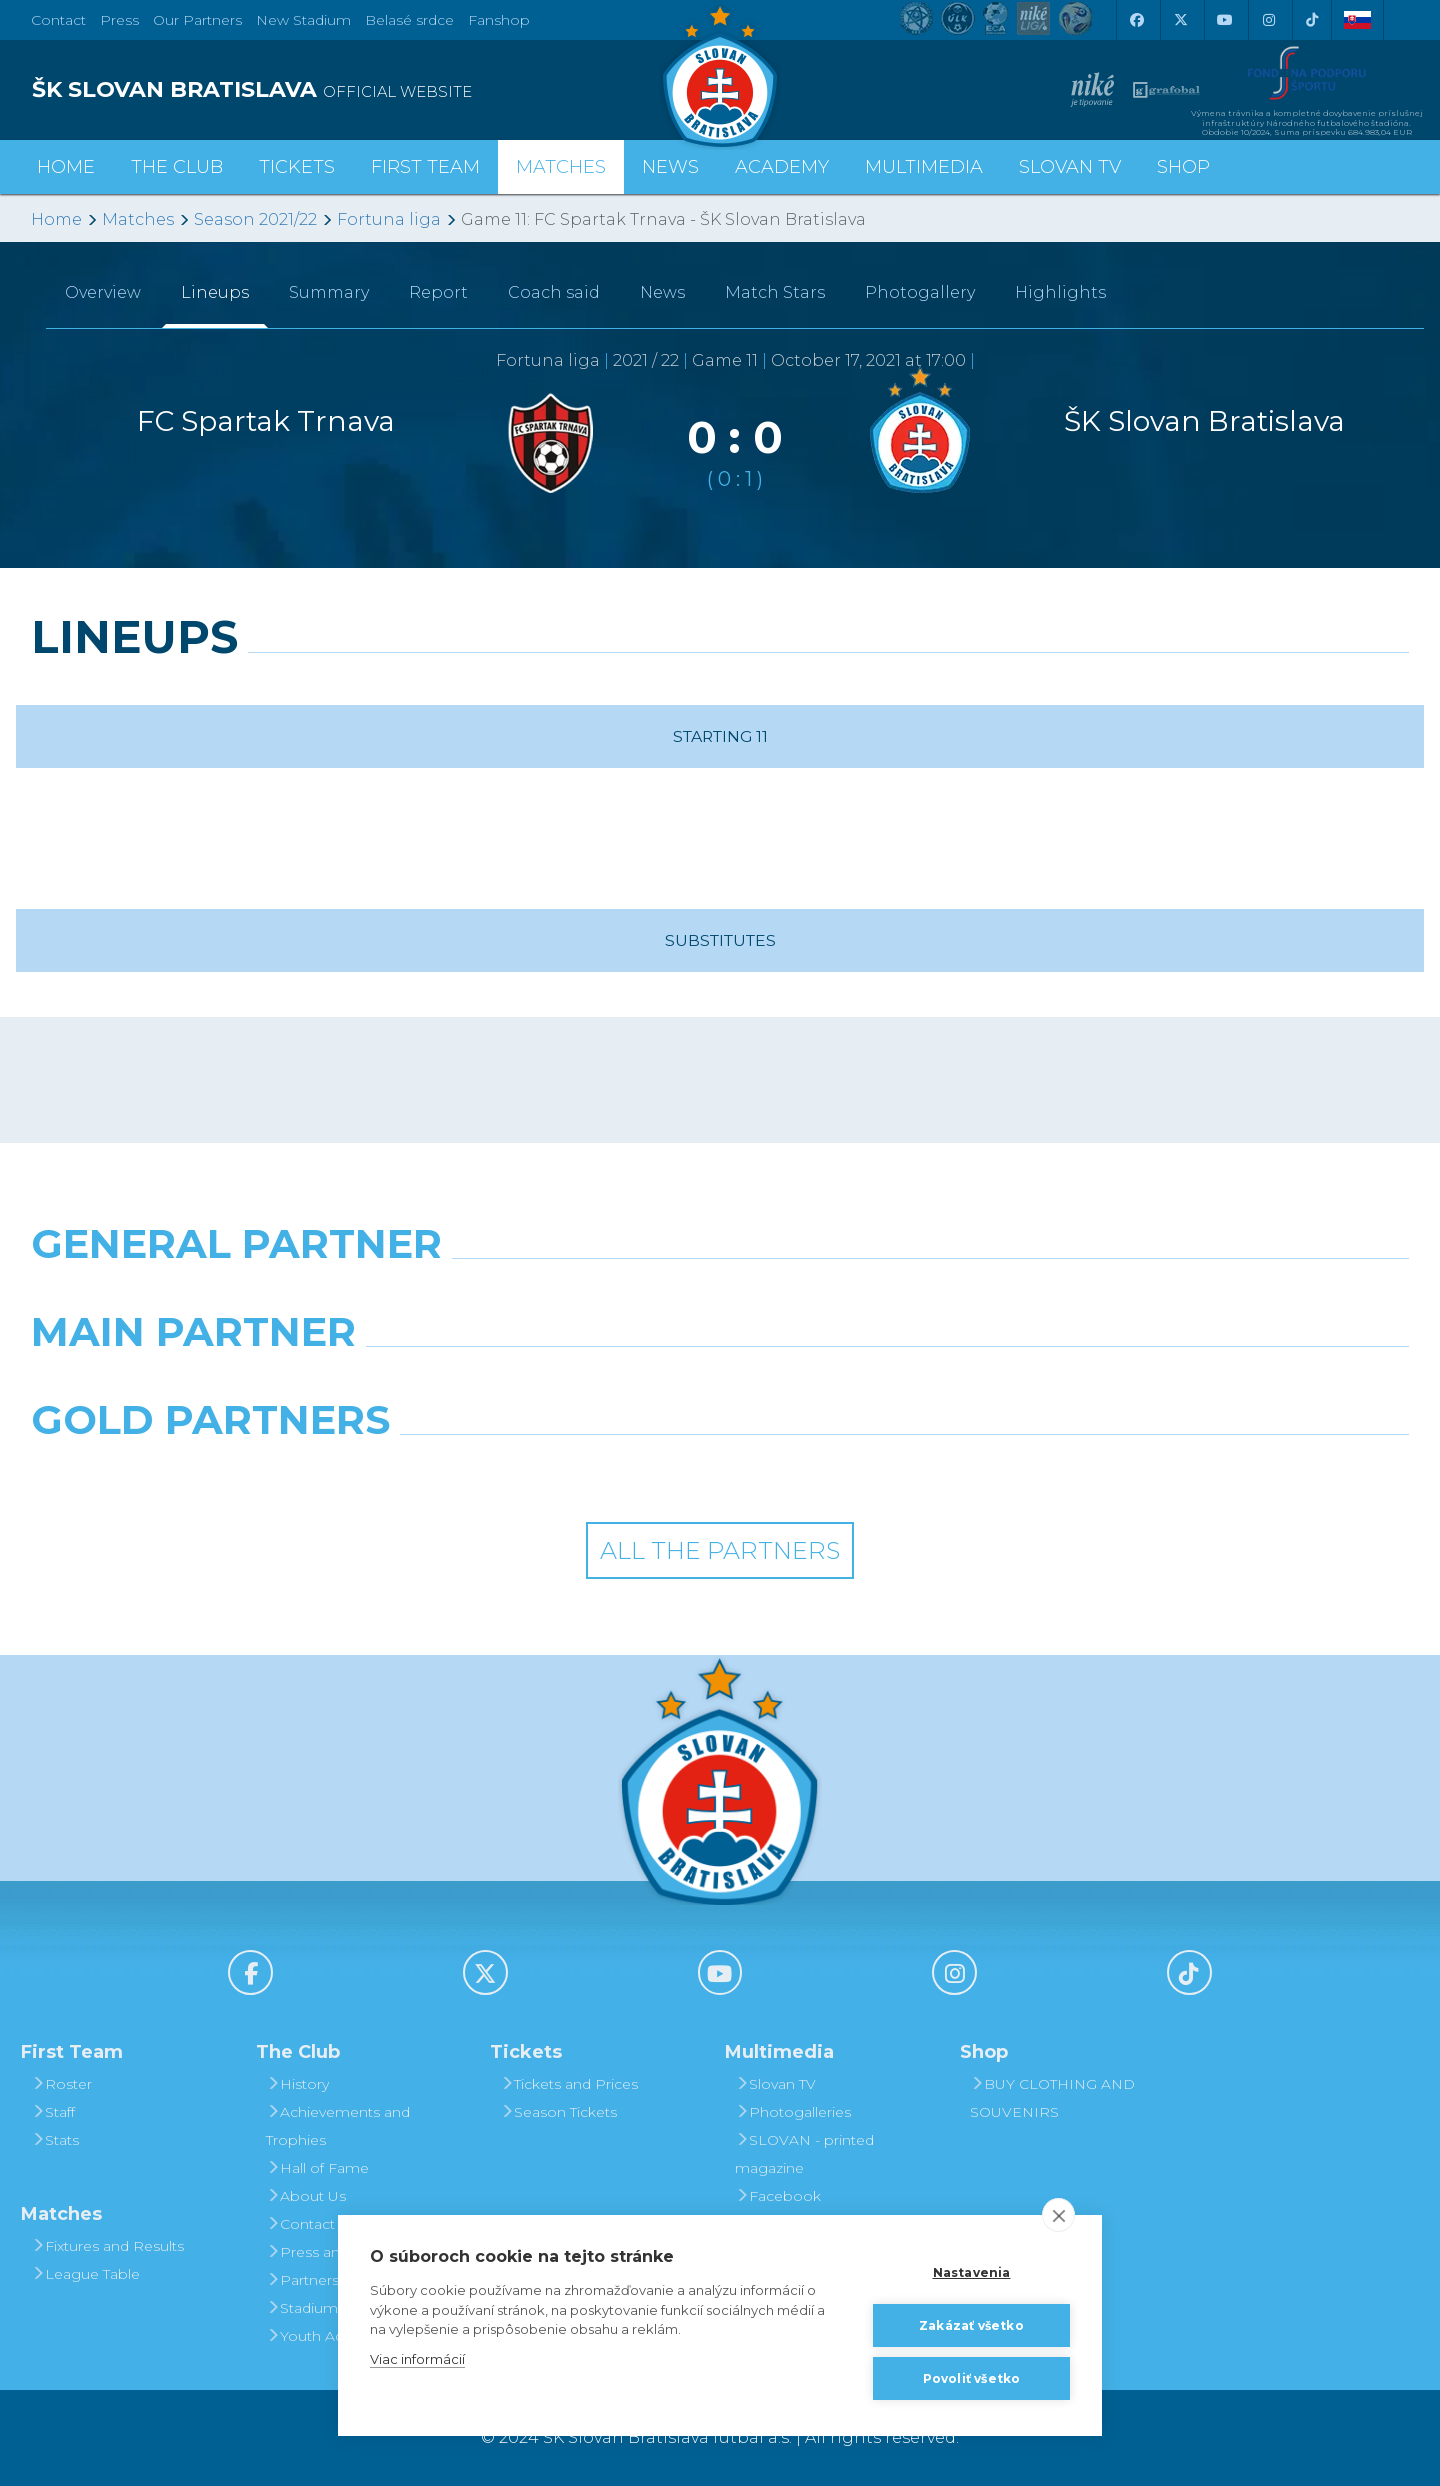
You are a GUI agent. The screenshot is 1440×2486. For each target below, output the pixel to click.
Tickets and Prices (569, 2084)
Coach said (554, 292)
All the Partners (720, 1550)
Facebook (778, 2196)
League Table (85, 2274)
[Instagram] (1268, 20)
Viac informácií (417, 2359)
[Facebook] (1136, 20)
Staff (53, 2112)
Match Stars (775, 292)
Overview (103, 292)
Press (119, 20)
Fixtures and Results (107, 2246)
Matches (138, 219)
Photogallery (920, 292)
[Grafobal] (544, 1383)
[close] (1058, 2215)
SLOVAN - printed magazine (804, 2154)
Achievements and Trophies (338, 2126)
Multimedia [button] (924, 167)
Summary (329, 292)
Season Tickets (558, 2112)
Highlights (1060, 292)
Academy (782, 167)
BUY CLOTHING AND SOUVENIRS (1052, 2098)
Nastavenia (972, 2272)
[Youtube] (1224, 20)
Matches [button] (561, 167)
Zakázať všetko (971, 2325)
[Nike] (719, 1295)
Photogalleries (793, 2112)
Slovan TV (1070, 167)
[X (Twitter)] (1180, 20)
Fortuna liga (389, 219)
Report (438, 292)
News (670, 167)
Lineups (215, 292)
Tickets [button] (297, 167)
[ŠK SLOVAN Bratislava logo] (720, 75)
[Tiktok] (1312, 20)
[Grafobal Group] (896, 1471)
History (297, 2084)
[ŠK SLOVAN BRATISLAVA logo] (368, 90)
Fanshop (499, 20)
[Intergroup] (544, 1471)
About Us (306, 2196)
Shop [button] (1183, 167)
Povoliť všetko (972, 2378)
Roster (61, 2084)
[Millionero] (896, 1383)
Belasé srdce (409, 20)
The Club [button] (177, 167)
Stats (55, 2140)
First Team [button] (425, 167)
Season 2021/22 (255, 219)
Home (56, 219)
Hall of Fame (317, 2168)
